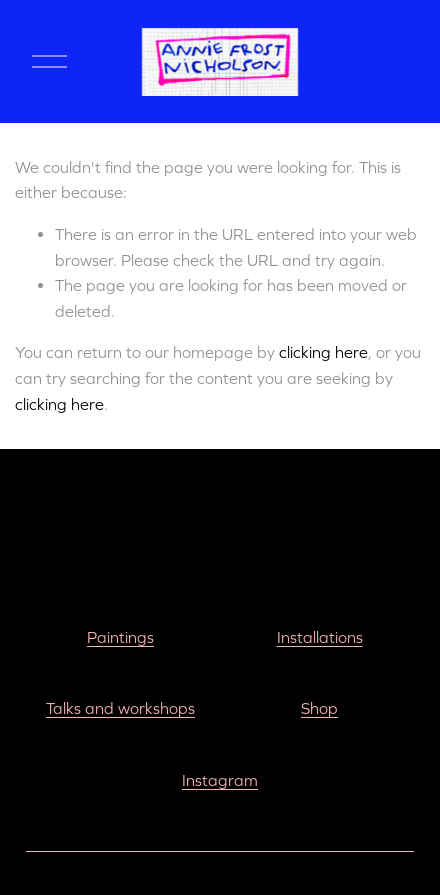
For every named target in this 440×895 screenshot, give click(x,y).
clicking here (323, 352)
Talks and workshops (120, 708)
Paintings (120, 637)
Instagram (220, 780)
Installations (320, 637)
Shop (319, 708)
